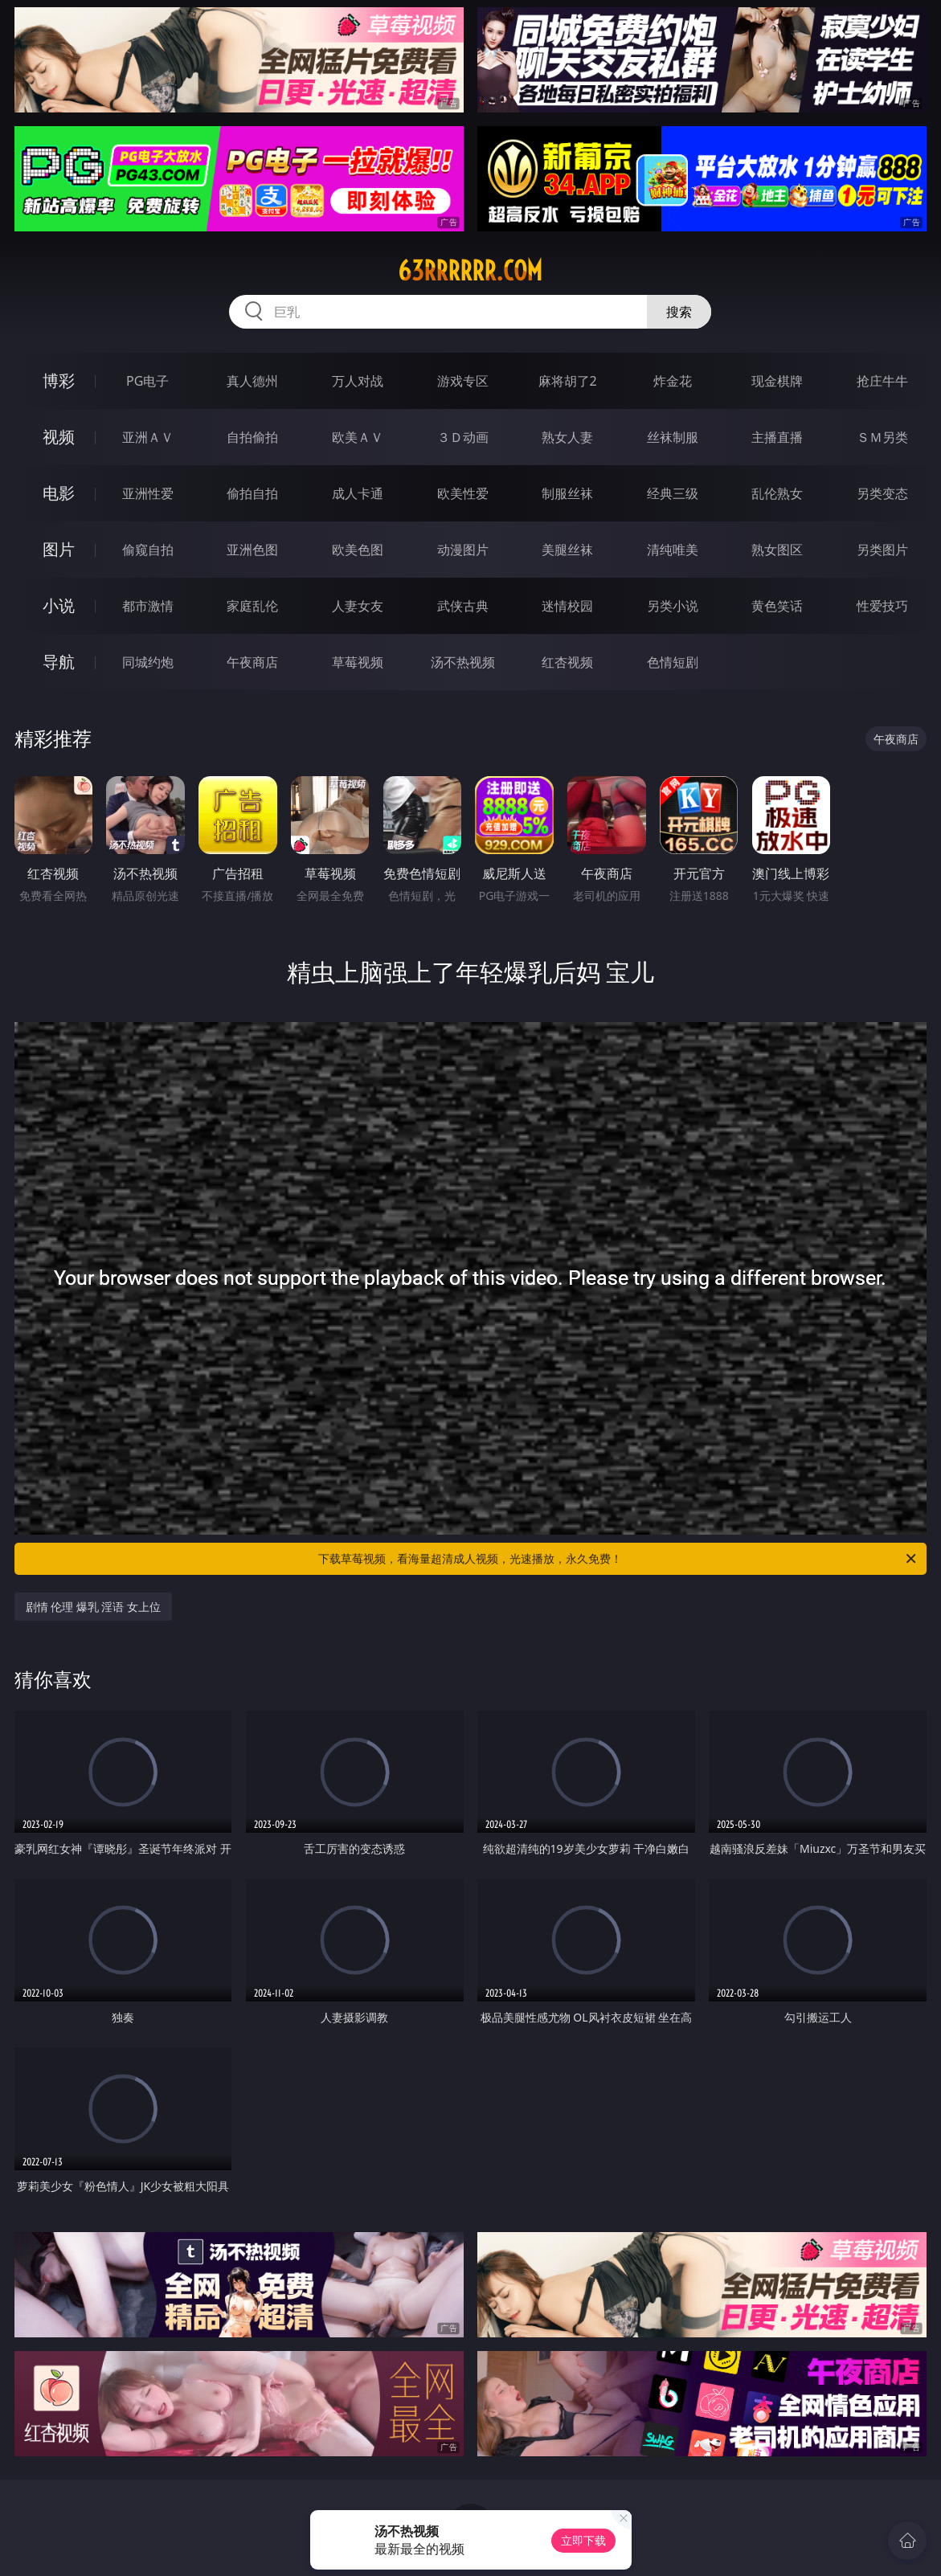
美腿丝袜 (567, 549)
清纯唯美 (672, 549)
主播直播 (777, 437)
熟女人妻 (567, 437)
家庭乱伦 (252, 606)
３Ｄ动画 (463, 437)
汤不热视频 (463, 662)
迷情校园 (567, 606)
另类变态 (882, 493)
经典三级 (672, 493)
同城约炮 (148, 662)
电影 (59, 493)
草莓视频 (357, 662)
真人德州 (252, 381)
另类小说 (672, 606)
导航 (59, 662)
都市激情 (148, 606)
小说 (59, 605)
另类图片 (882, 549)
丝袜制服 (672, 437)
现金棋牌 (777, 381)
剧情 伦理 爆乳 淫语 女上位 (94, 1606)
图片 (59, 549)
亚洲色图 (252, 549)
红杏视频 (567, 662)
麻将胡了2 (567, 381)
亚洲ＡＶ (148, 437)
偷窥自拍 (148, 549)
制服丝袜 (567, 493)
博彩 (59, 380)
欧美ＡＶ (357, 437)
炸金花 (672, 381)
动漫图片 (463, 549)
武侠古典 (463, 606)
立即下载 (583, 2540)
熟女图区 (777, 549)
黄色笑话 (777, 606)
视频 (59, 437)
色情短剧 (672, 662)
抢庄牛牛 (882, 381)
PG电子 (147, 381)
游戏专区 (463, 381)
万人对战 (357, 381)
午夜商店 (252, 662)
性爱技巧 (882, 606)
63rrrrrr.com (470, 271)
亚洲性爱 (148, 493)
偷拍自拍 (252, 493)
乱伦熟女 (777, 493)
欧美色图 (357, 549)
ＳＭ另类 (882, 437)
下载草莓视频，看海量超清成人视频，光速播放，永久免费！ (618, 1558)
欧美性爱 (463, 493)
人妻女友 (357, 606)
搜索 (679, 312)
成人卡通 (357, 493)
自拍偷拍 (252, 437)
